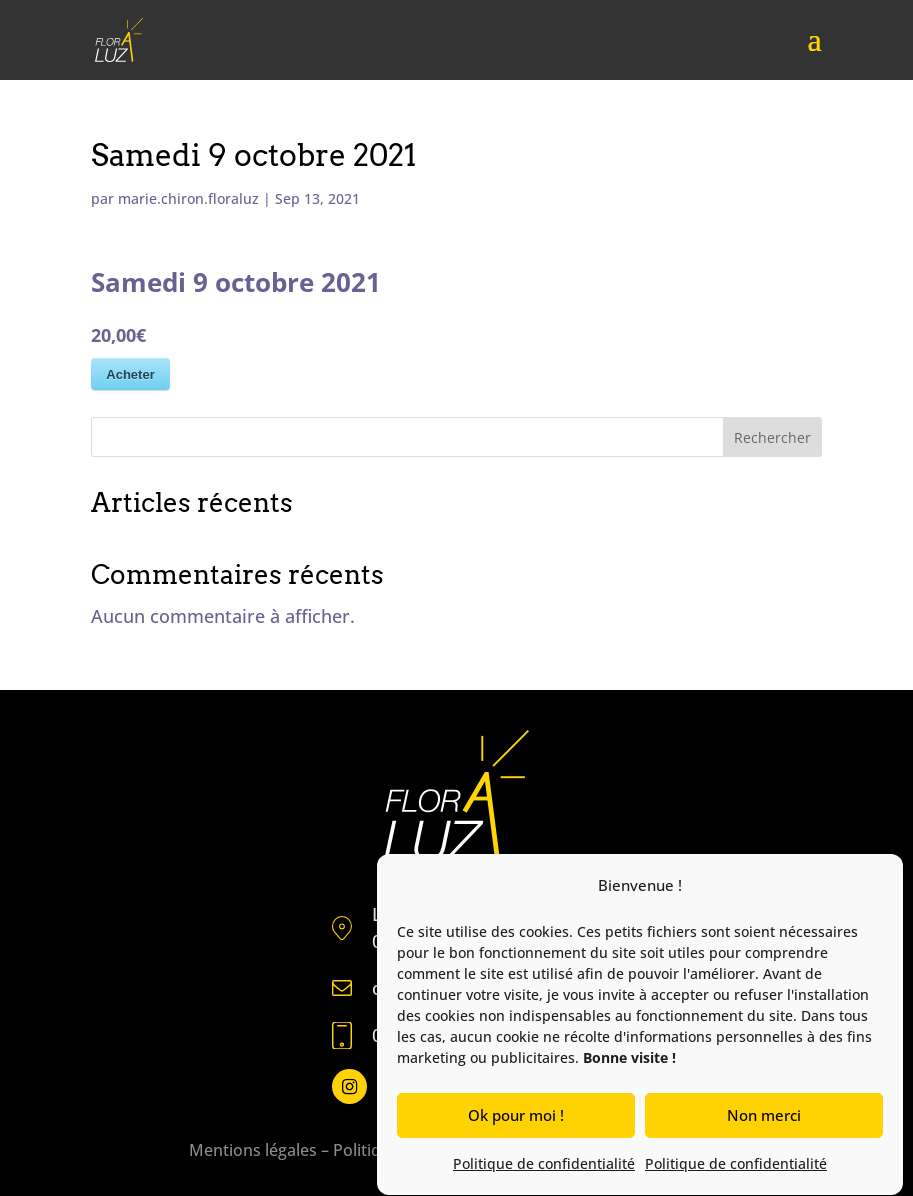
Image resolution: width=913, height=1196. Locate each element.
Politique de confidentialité (544, 1166)
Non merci (764, 1118)
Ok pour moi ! (516, 1118)
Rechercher (772, 437)
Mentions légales (253, 1150)
